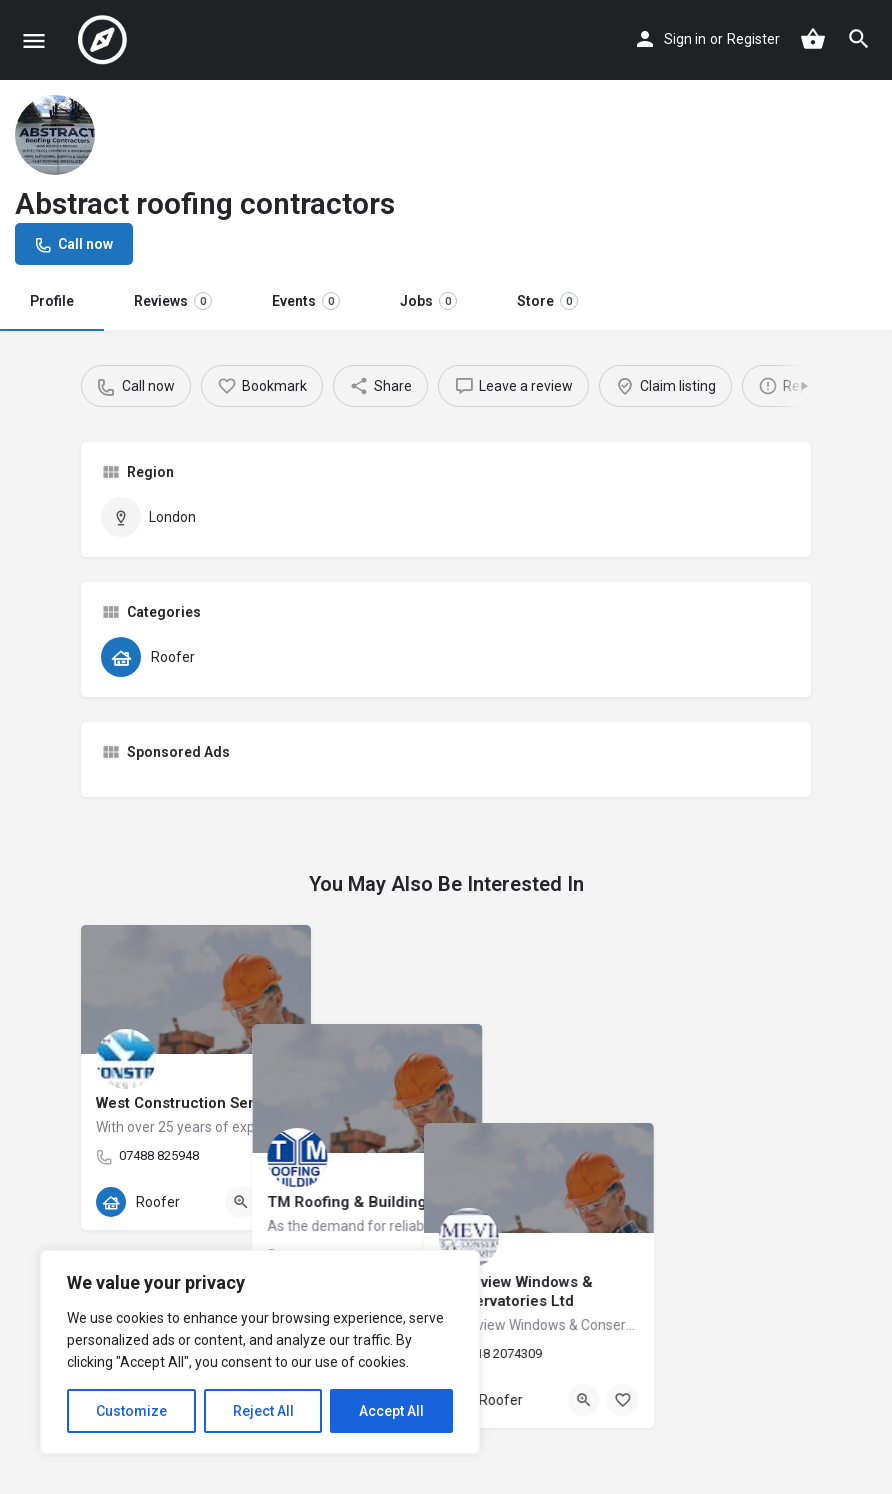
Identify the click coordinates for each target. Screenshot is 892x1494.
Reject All (263, 1411)
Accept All (391, 1411)
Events (306, 301)
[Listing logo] (55, 135)
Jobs (428, 301)
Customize (131, 1411)
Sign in (685, 39)
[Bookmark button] (280, 1202)
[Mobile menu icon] (34, 40)
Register (753, 39)
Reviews (173, 301)
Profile (52, 301)
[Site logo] (105, 40)
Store (547, 301)
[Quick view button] (241, 1202)
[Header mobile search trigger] (859, 39)
